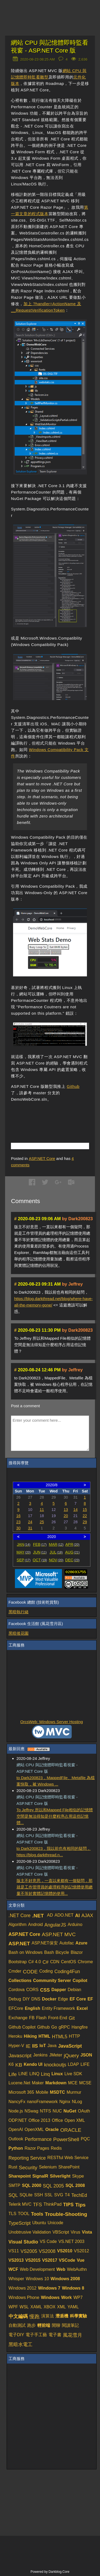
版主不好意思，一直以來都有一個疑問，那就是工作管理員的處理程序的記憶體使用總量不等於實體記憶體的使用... (55, 1887)
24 (30, 1522)
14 (75, 1509)
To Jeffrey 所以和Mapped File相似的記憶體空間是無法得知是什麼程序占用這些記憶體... (55, 1816)
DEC (72, 1560)
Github (73, 1086)
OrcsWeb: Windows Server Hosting (51, 1721)
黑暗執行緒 (19, 1612)
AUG (72, 1552)
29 (85, 1522)
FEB (40, 1544)
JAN (23, 1544)
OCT (40, 1560)
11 (42, 1509)
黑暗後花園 (19, 1633)
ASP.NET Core (42, 1158)
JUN (40, 1552)
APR (72, 1544)
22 (85, 1516)
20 (66, 1516)
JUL (56, 1552)
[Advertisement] (55, 1115)
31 (30, 1528)
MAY (24, 1552)
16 (18, 1516)
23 (18, 1522)
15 (85, 1509)
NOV (56, 1560)
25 (42, 1522)
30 (18, 1528)
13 (66, 1509)
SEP (23, 1560)
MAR (56, 1544)
